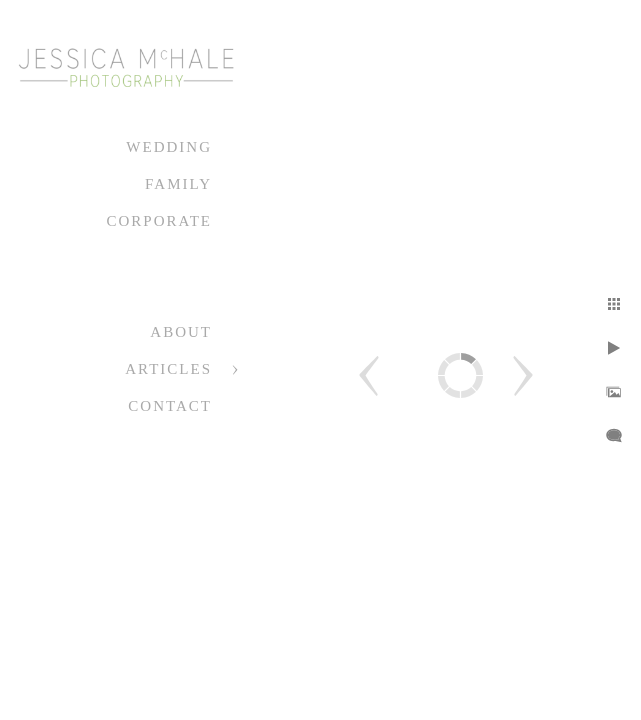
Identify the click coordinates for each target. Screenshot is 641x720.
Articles (168, 369)
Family (178, 184)
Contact (170, 406)
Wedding (169, 147)
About (181, 332)
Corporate (159, 221)
